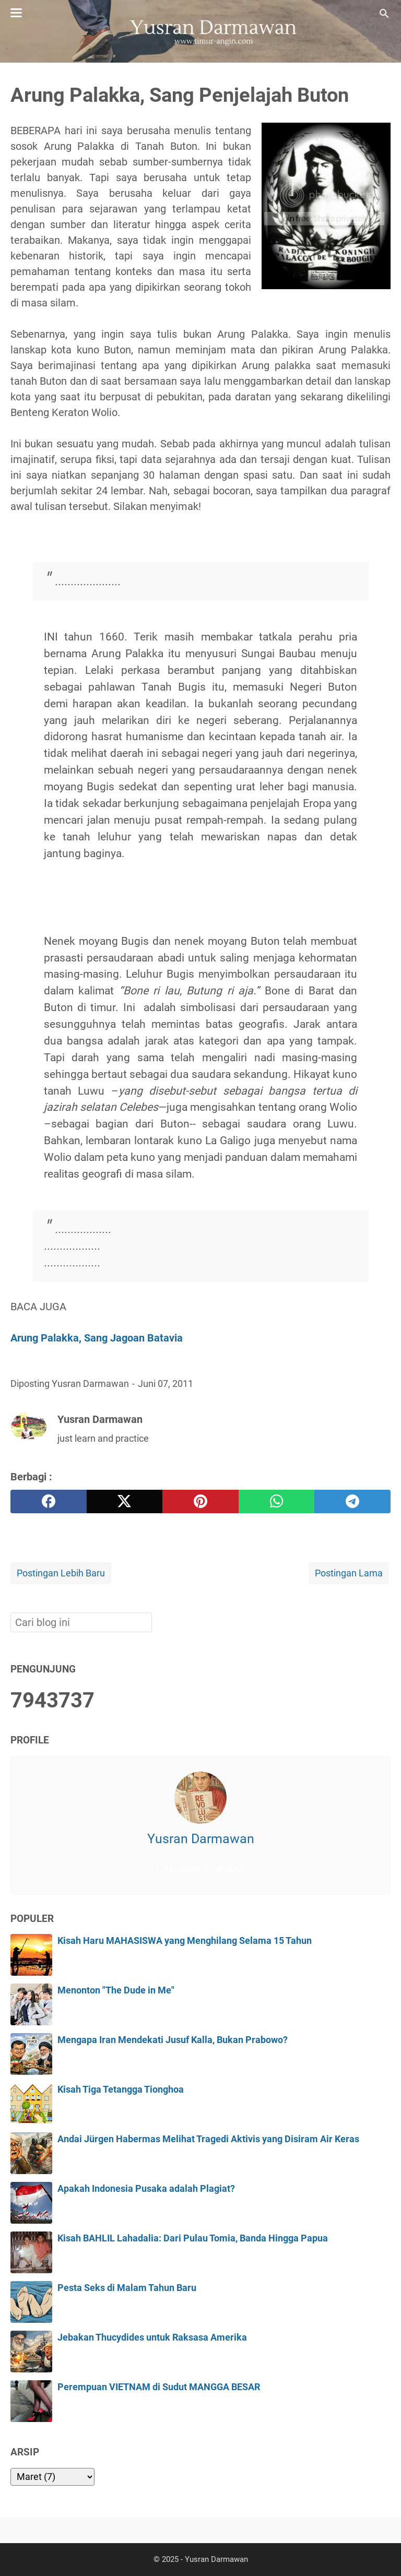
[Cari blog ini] (384, 13)
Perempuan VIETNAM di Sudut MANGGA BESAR (158, 2387)
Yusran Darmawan (200, 1838)
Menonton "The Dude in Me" (115, 1990)
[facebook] (48, 1501)
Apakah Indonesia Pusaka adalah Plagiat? (146, 2188)
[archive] (52, 2477)
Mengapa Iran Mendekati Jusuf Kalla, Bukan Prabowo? (172, 2040)
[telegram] (352, 1501)
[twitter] (125, 1501)
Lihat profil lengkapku (200, 1868)
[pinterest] (200, 1501)
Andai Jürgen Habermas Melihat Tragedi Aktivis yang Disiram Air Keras (208, 2139)
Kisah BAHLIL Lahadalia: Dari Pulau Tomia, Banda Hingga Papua (192, 2238)
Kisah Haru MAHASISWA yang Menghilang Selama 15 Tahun (184, 1941)
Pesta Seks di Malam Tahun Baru (126, 2288)
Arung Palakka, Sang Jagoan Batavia (96, 1338)
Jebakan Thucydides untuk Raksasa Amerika (152, 2337)
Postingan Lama (349, 1573)
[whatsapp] (277, 1501)
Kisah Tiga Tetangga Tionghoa (120, 2089)
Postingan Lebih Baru (61, 1573)
